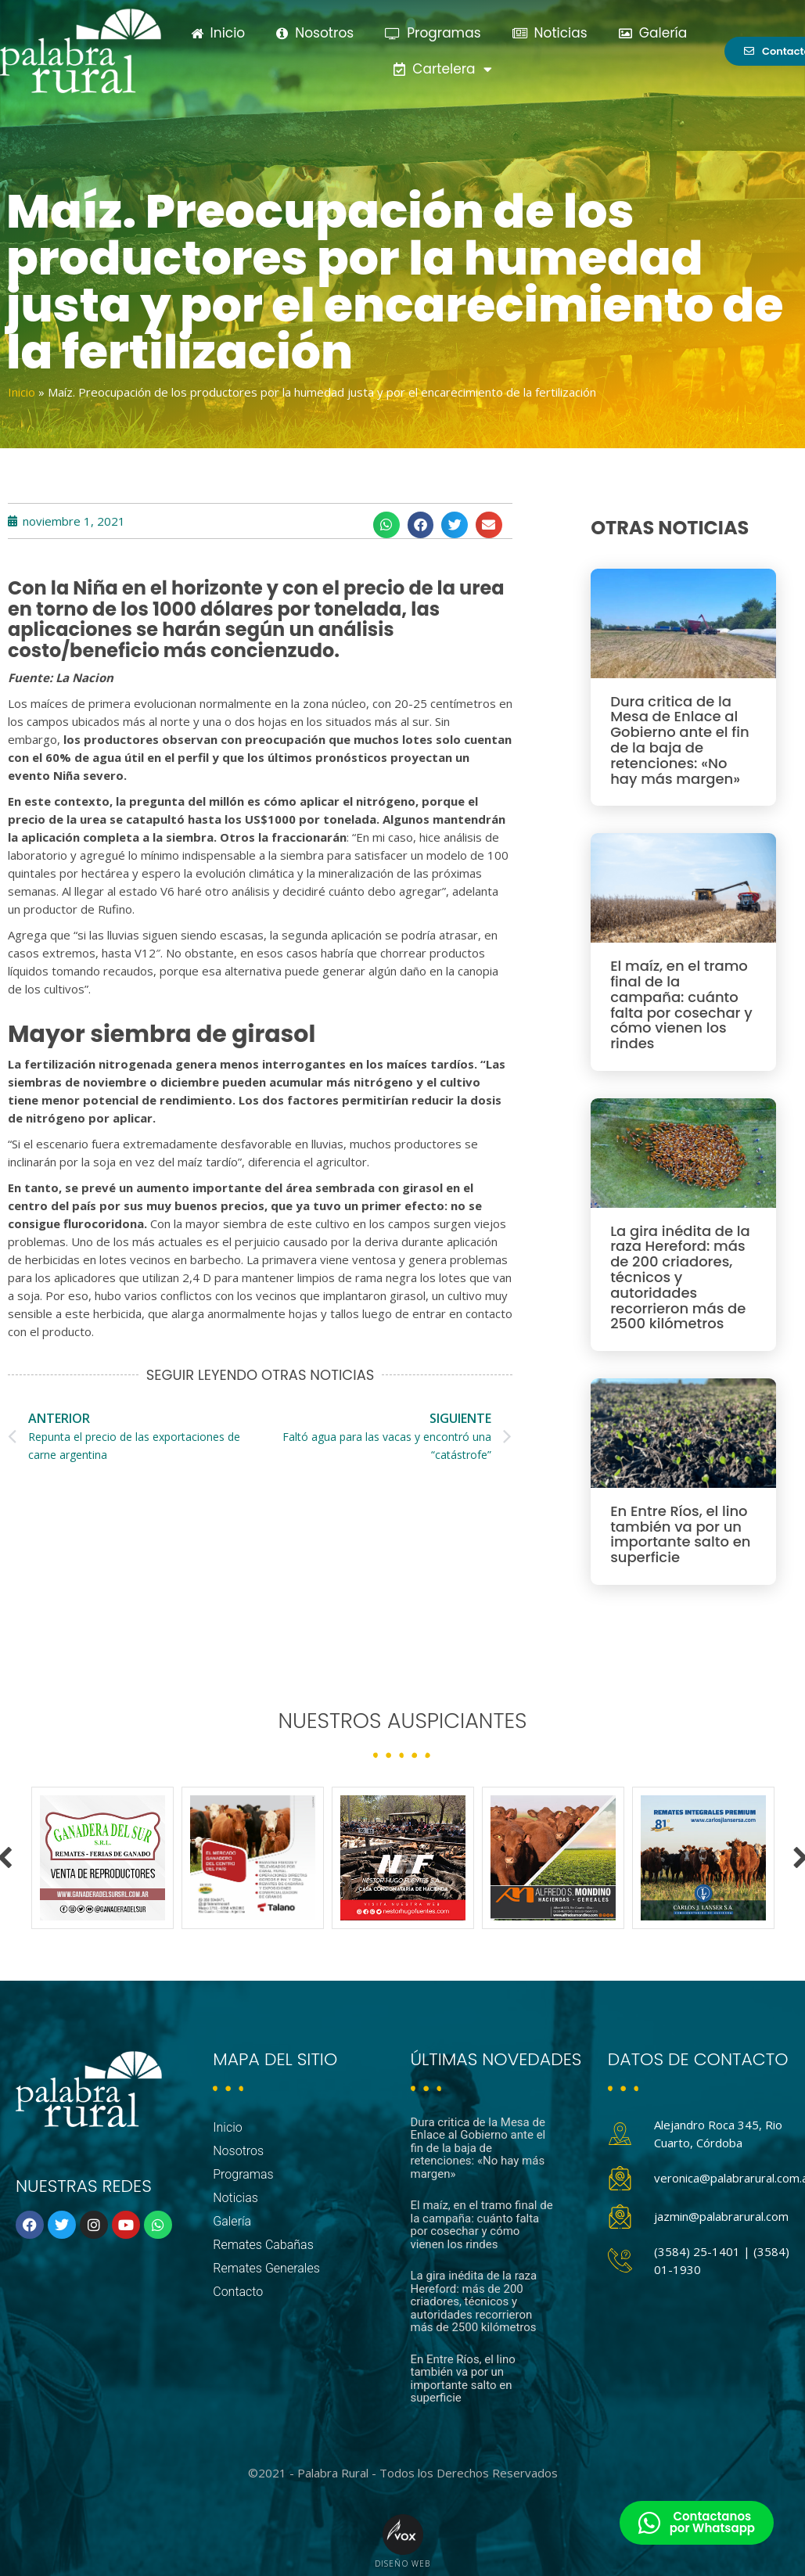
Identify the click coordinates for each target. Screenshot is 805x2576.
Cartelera (442, 69)
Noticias (550, 32)
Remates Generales (266, 2268)
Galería (653, 32)
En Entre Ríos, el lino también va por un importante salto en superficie (680, 1534)
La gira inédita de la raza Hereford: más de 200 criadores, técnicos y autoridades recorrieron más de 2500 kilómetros (680, 1277)
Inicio (218, 32)
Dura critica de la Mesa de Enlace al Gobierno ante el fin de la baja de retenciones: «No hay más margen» (679, 740)
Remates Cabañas (263, 2244)
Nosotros (315, 32)
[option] (102, 1858)
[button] (386, 525)
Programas (432, 32)
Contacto (238, 2291)
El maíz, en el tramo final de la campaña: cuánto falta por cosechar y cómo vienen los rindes (681, 1004)
